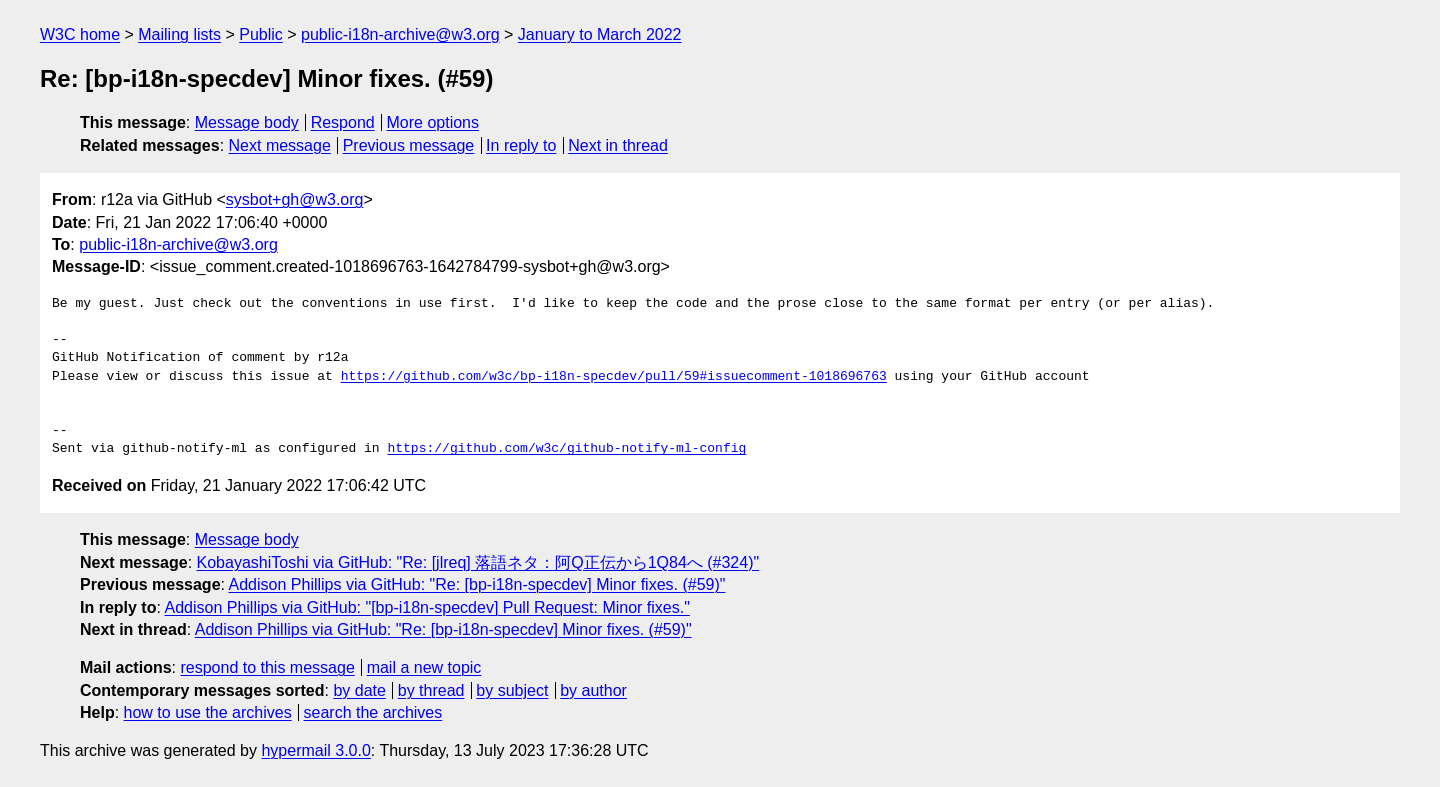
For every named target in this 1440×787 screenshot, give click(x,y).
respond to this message (267, 667)
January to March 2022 (600, 34)
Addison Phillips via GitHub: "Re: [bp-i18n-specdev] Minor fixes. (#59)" (477, 584)
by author (593, 690)
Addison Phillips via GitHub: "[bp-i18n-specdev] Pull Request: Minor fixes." (426, 607)
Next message (280, 145)
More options (433, 122)
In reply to (521, 145)
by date (359, 690)
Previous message (409, 145)
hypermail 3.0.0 (315, 750)
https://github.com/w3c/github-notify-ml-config (566, 449)
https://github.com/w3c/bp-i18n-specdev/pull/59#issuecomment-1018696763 (614, 377)
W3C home (80, 34)
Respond (343, 122)
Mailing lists (179, 34)
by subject (512, 690)
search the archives (373, 712)
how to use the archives (208, 712)
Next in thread (618, 145)
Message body (247, 122)
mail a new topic (424, 667)
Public (261, 34)
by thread (431, 690)
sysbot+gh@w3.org (295, 199)
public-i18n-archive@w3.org (400, 34)
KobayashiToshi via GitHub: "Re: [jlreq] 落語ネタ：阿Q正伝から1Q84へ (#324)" (478, 562)
